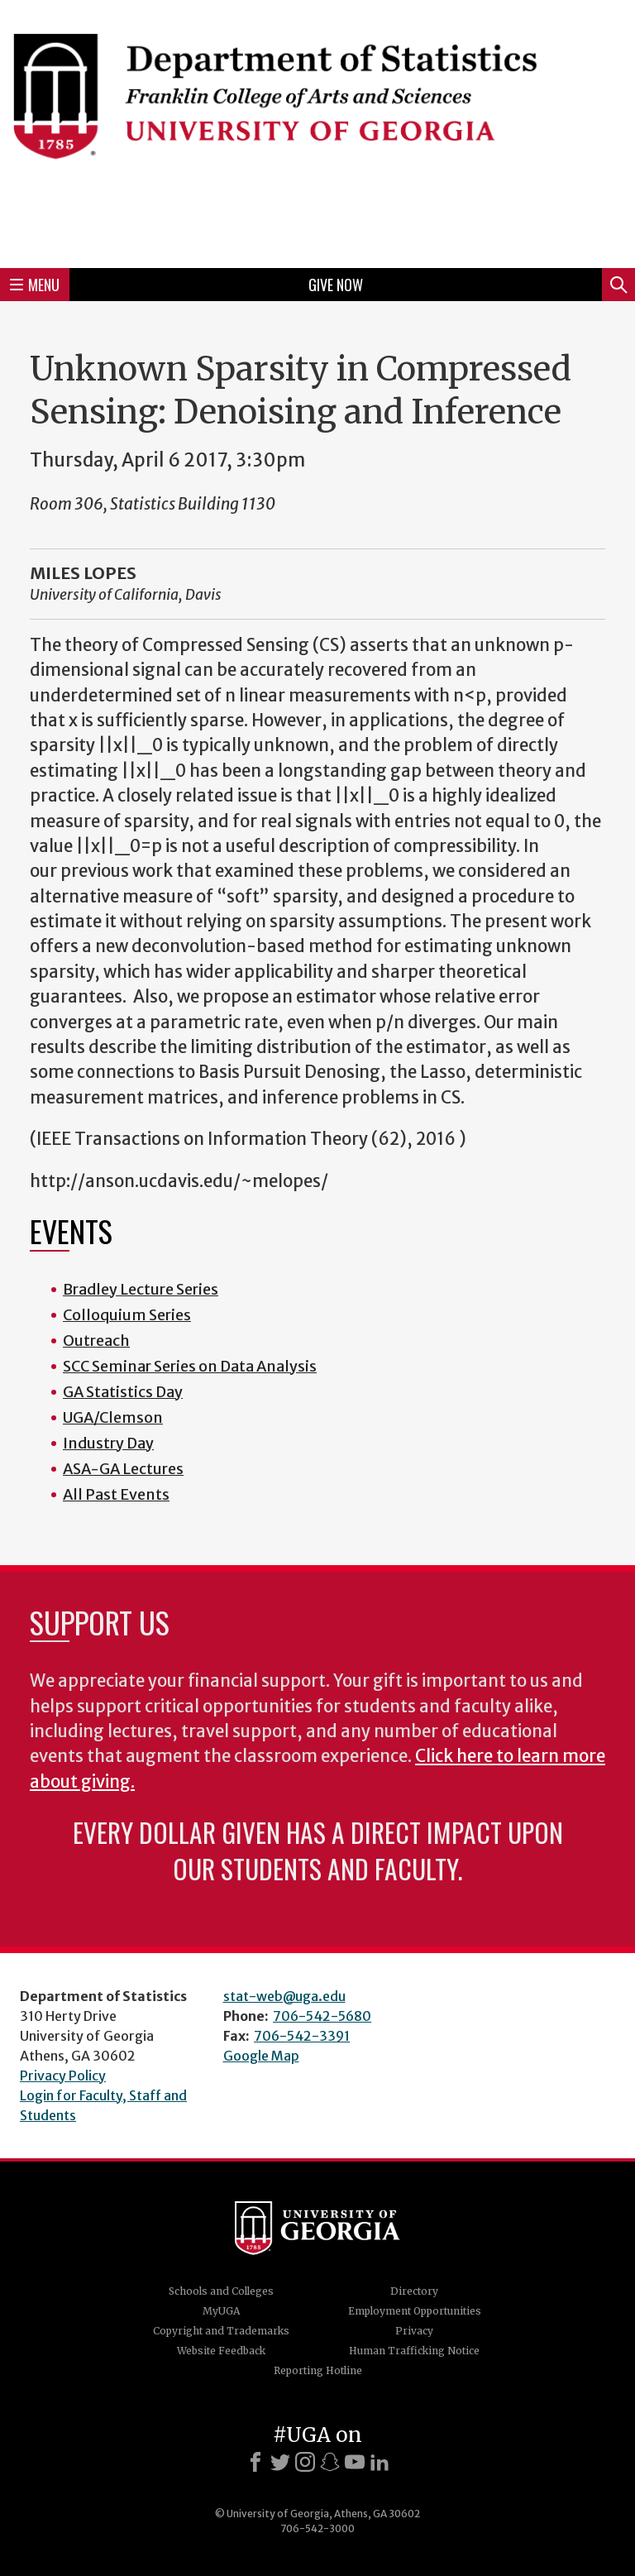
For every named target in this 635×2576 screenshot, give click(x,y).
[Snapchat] (330, 2462)
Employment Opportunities (414, 2311)
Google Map (261, 2055)
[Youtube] (355, 2462)
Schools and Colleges (221, 2291)
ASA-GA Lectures (123, 1468)
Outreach (96, 1340)
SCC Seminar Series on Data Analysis (190, 1366)
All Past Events (116, 1494)
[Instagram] (305, 2462)
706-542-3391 (302, 2036)
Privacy (414, 2331)
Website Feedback (221, 2350)
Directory (414, 2291)
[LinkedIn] (379, 2462)
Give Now (335, 284)
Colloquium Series (127, 1314)
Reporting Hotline (318, 2370)
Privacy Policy (63, 2075)
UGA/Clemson (113, 1417)
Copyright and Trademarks (221, 2331)
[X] (280, 2462)
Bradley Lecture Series (140, 1289)
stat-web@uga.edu (284, 1996)
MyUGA (221, 2311)
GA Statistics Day (123, 1391)
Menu (35, 284)
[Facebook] (255, 2462)
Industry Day (108, 1443)
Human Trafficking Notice (414, 2350)
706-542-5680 (322, 2016)
